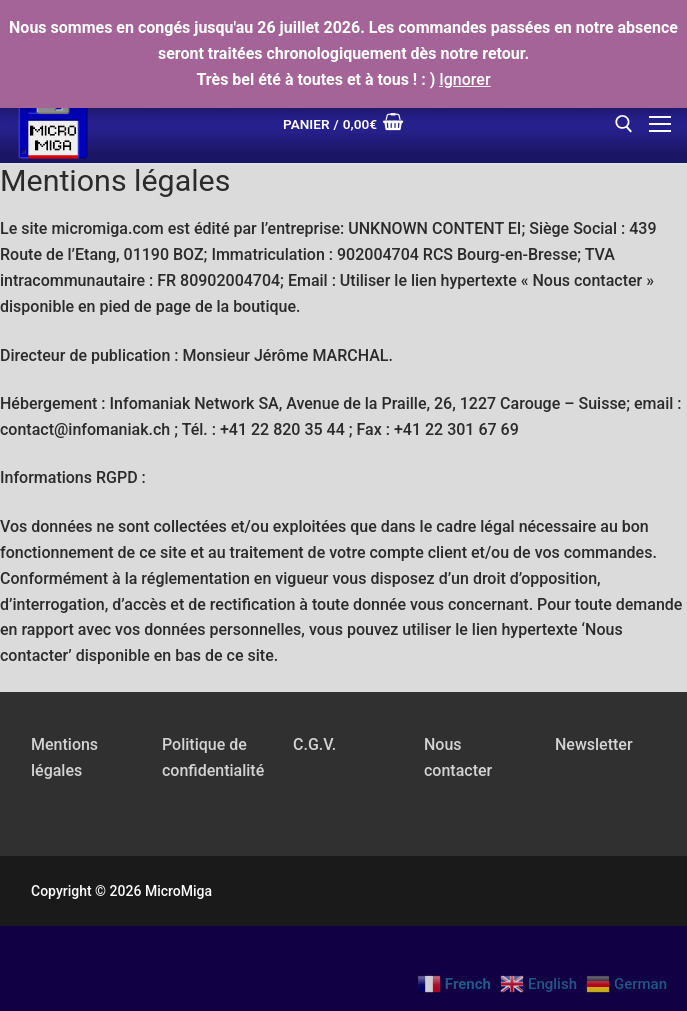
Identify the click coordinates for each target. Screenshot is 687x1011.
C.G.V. (314, 744)
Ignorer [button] (464, 79)
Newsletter (594, 744)
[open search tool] (624, 124)
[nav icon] (660, 124)
